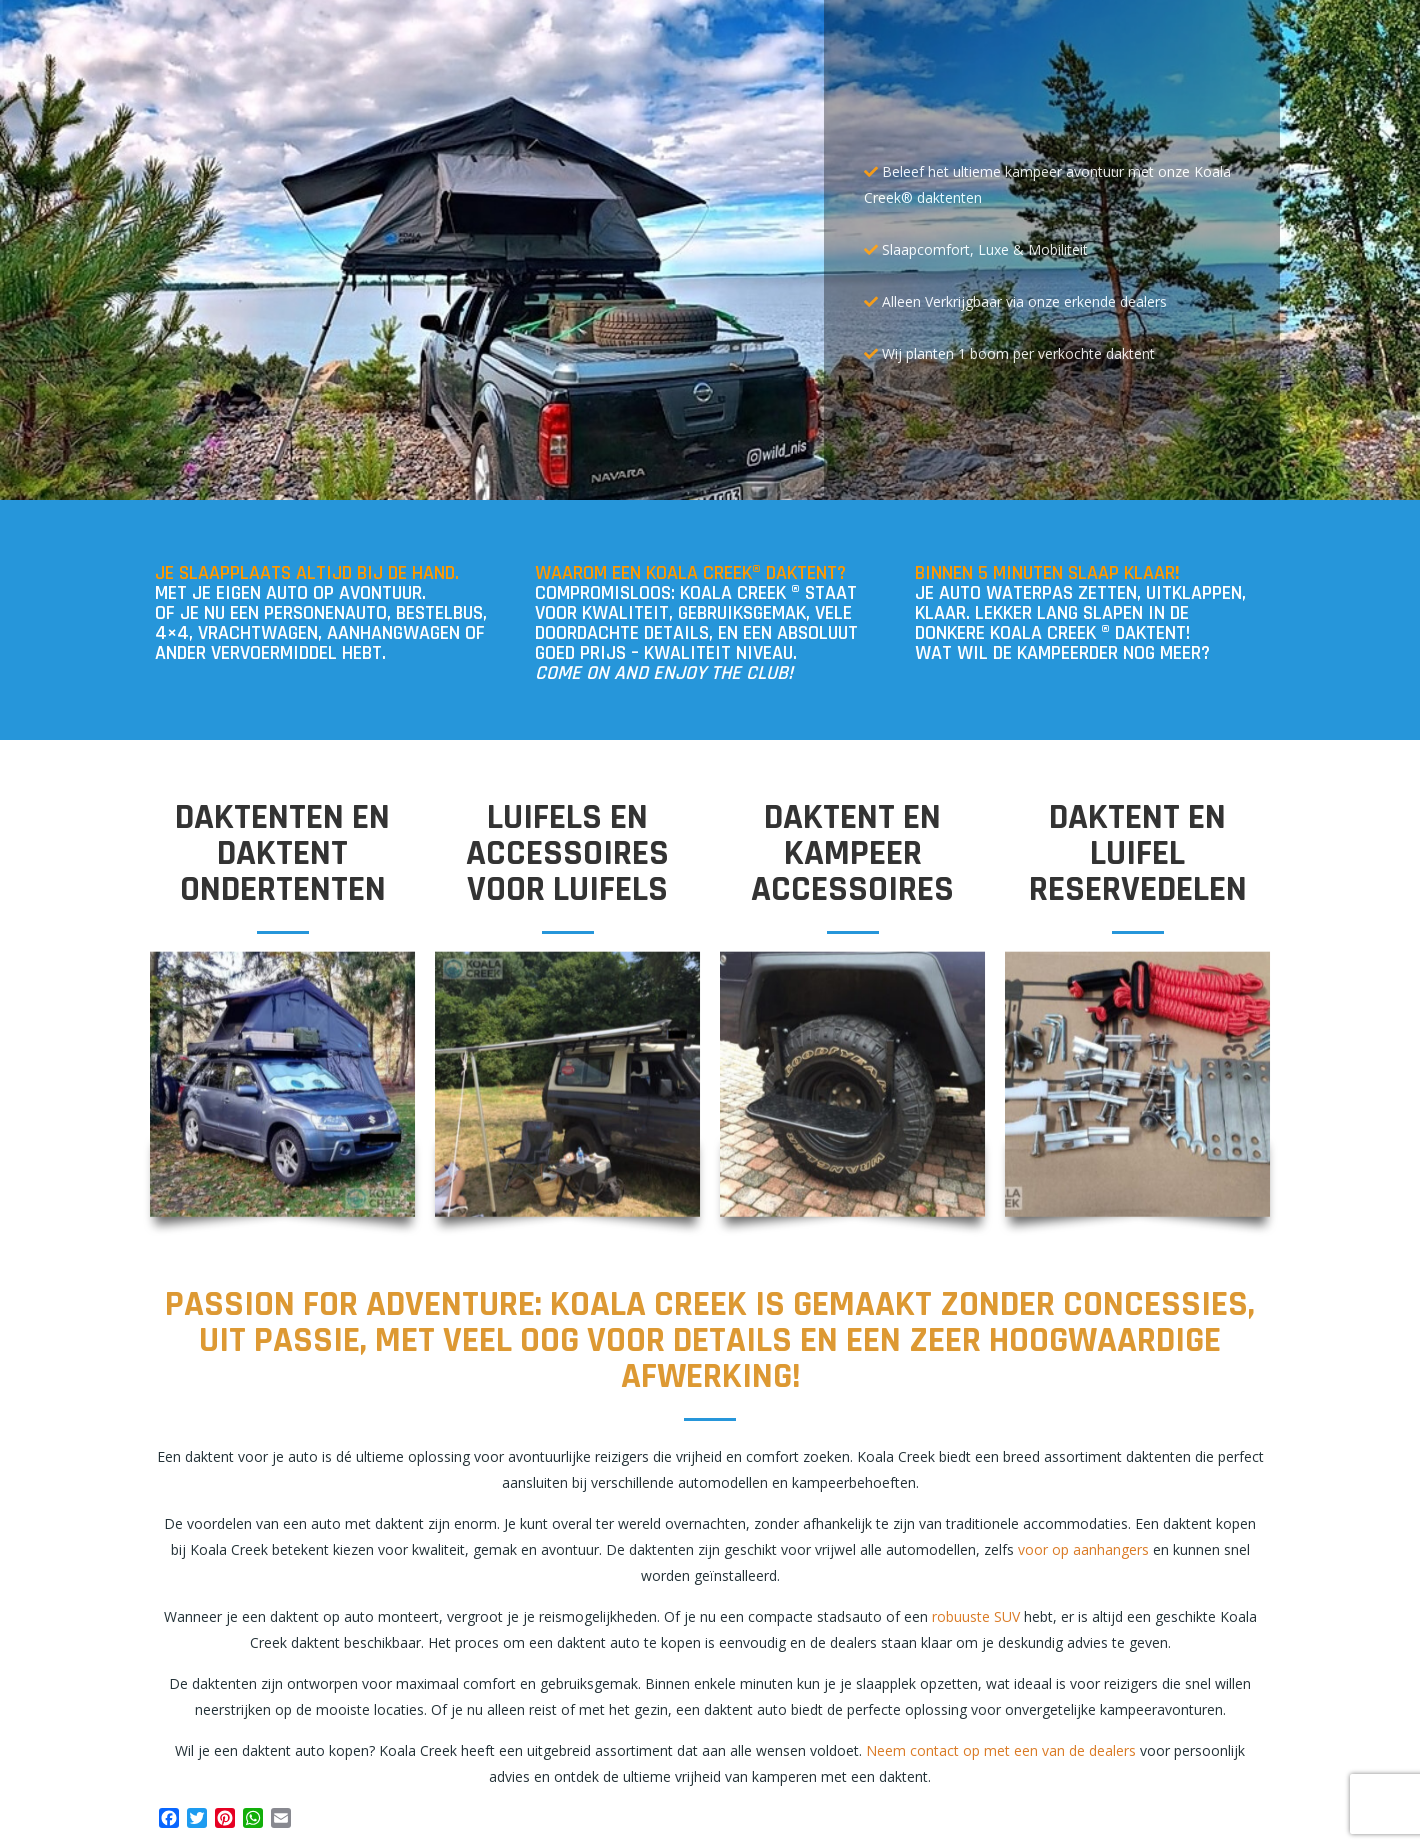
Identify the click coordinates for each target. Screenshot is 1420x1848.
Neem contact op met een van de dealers (1001, 1750)
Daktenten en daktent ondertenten (282, 853)
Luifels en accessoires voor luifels (567, 853)
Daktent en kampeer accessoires (852, 853)
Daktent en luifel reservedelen (1138, 853)
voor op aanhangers (1083, 1549)
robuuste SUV (976, 1616)
